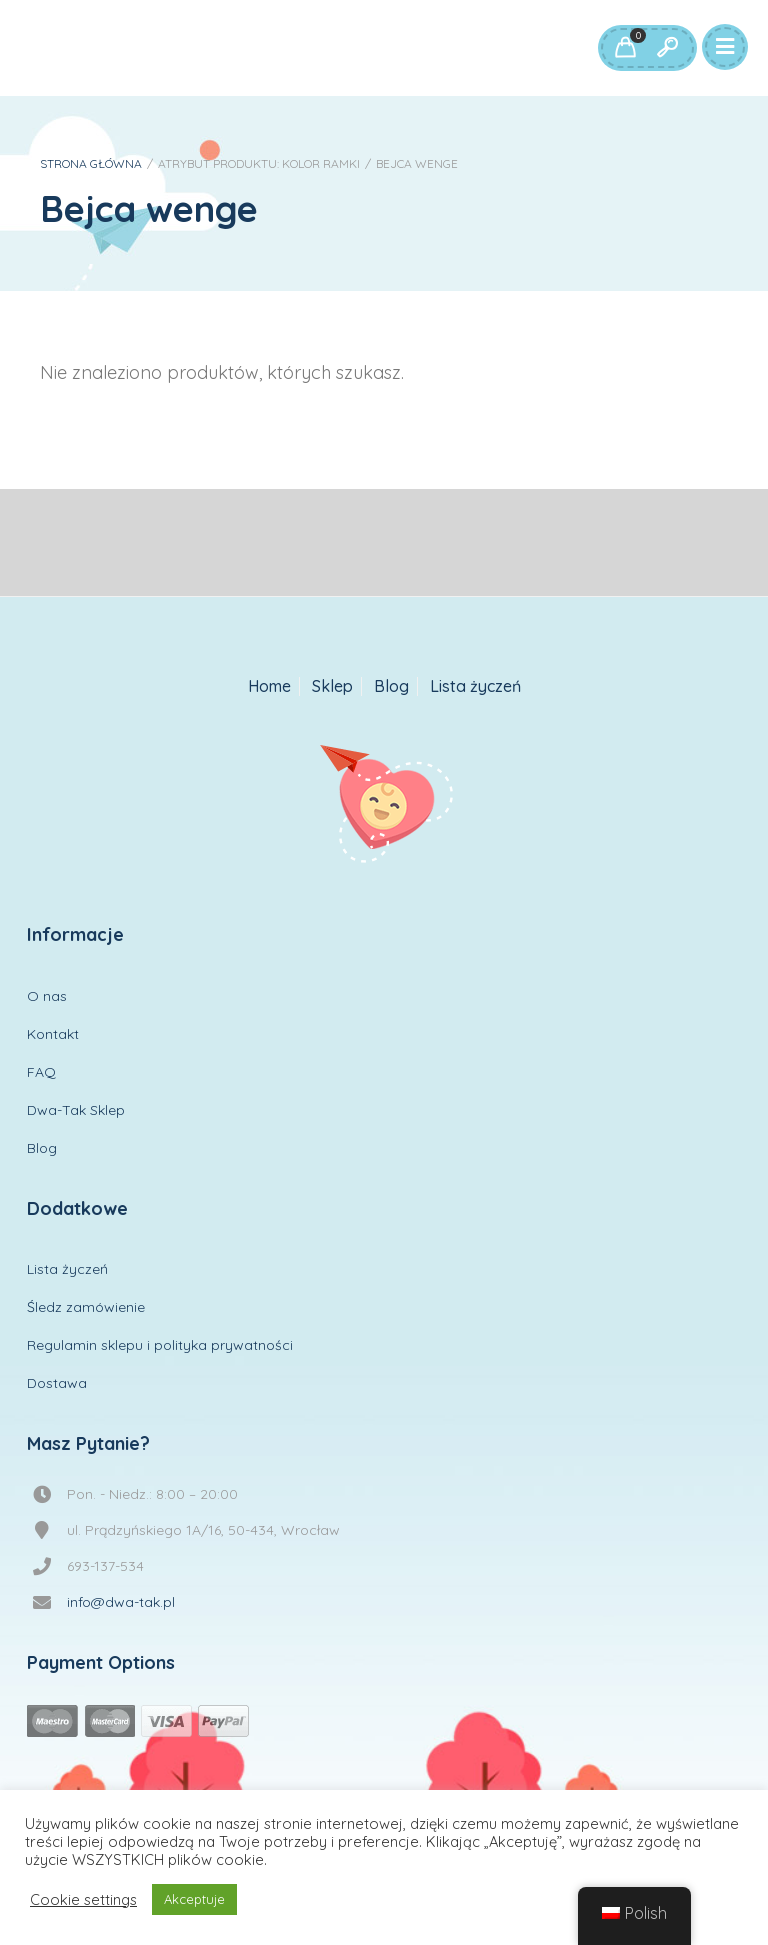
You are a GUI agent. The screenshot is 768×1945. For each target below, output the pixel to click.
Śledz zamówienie (86, 1307)
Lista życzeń (475, 686)
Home (269, 686)
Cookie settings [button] (83, 1900)
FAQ (41, 1072)
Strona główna (91, 163)
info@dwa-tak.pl (121, 1602)
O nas (47, 996)
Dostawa (57, 1383)
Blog (391, 686)
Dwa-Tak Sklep (76, 1110)
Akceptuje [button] (194, 1899)
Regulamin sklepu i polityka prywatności (160, 1345)
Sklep (332, 686)
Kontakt (53, 1034)
